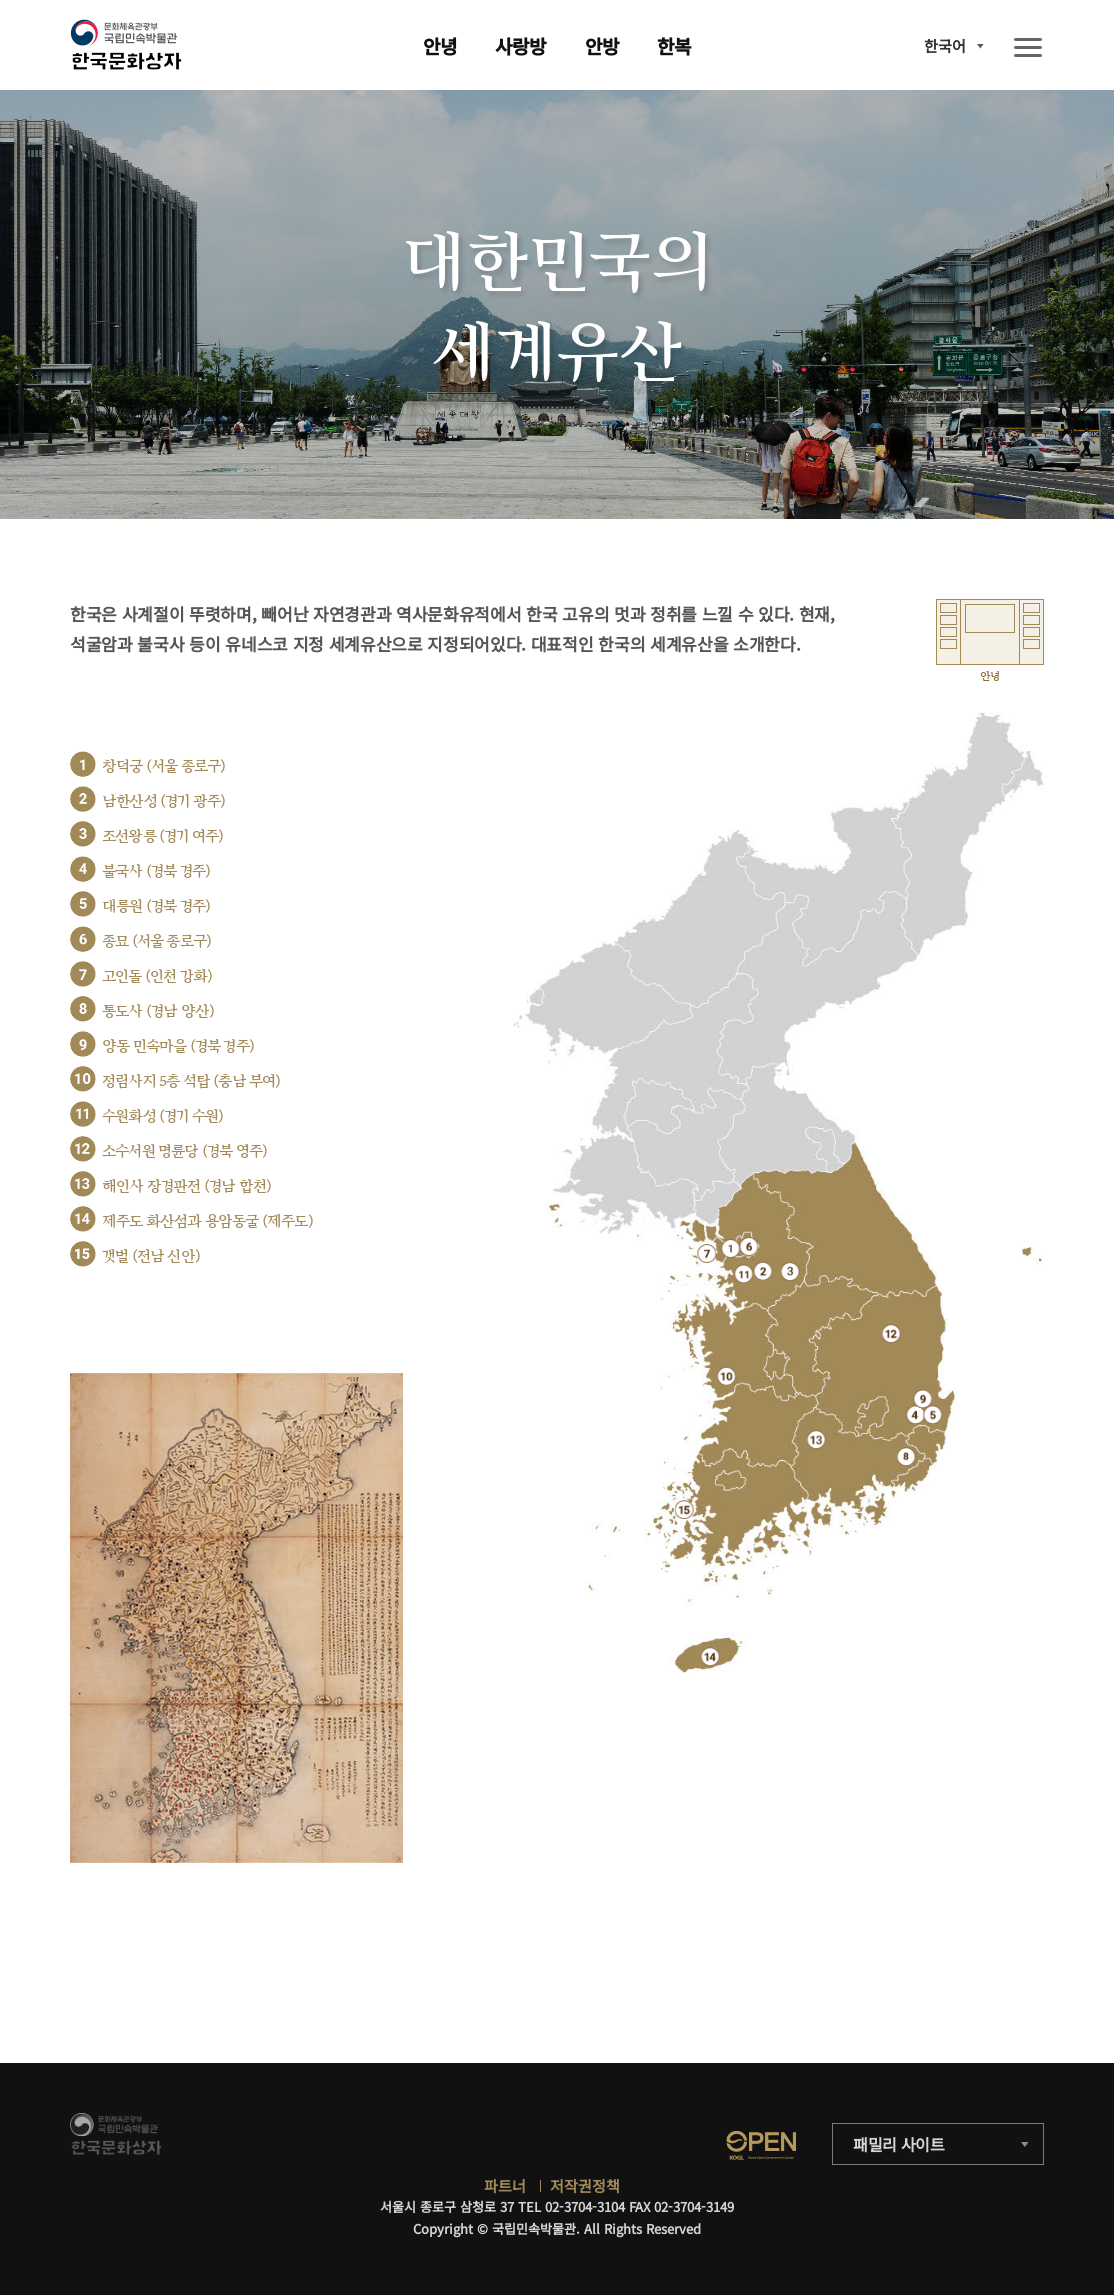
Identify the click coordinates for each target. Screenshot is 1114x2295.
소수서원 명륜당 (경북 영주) (184, 1151)
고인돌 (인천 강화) (157, 976)
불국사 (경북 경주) (156, 871)
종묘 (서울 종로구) (156, 941)
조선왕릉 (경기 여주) (162, 836)
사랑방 (520, 45)
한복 (674, 45)
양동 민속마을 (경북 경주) (178, 1046)
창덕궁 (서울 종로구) (163, 766)
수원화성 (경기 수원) (162, 1116)
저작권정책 (585, 2185)
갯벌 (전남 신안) (151, 1256)
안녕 (440, 45)
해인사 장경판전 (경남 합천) (186, 1186)
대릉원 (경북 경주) (156, 906)
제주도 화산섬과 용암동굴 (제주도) (207, 1221)
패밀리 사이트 (899, 2144)
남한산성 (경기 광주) (163, 801)
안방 (602, 45)
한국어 (945, 45)
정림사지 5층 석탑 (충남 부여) (191, 1081)
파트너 (505, 2185)
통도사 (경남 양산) (158, 1011)
